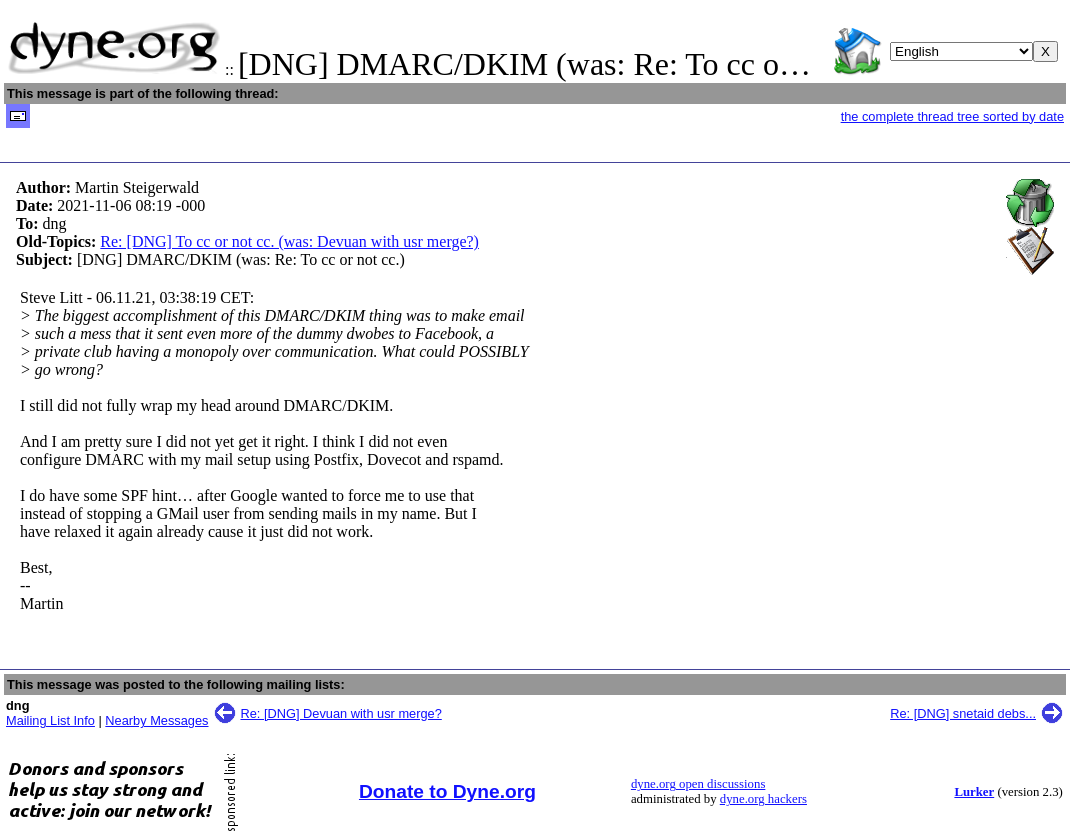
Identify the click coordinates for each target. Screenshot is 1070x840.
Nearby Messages (156, 720)
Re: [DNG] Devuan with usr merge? (341, 713)
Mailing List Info (50, 720)
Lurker (974, 792)
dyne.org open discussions (698, 784)
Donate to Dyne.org (447, 791)
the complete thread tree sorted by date (952, 116)
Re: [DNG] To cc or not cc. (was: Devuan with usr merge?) (289, 241)
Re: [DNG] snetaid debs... (963, 713)
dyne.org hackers (763, 799)
